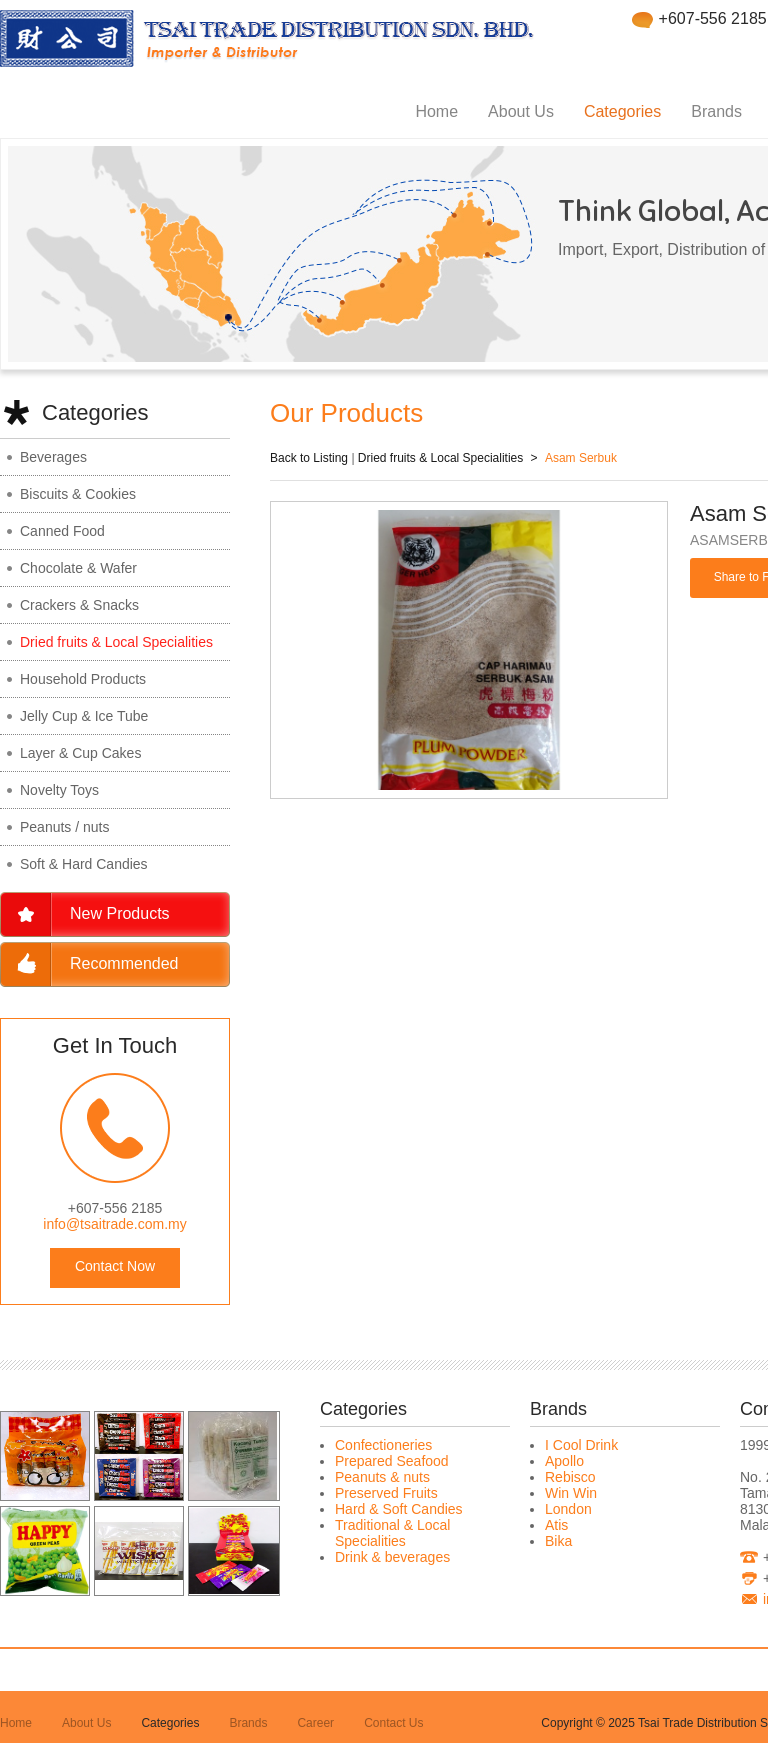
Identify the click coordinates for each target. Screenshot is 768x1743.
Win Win (571, 1493)
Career (315, 1723)
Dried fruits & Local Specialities (116, 642)
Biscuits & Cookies (78, 494)
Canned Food (62, 531)
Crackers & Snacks (79, 605)
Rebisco (570, 1477)
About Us (521, 111)
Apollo (564, 1461)
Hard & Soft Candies (399, 1509)
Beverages (53, 457)
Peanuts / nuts (65, 827)
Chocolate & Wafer (78, 568)
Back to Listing (309, 458)
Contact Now (115, 1266)
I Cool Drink (581, 1445)
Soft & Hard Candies (84, 864)
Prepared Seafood (392, 1461)
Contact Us (393, 1723)
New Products (120, 913)
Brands (716, 111)
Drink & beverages (392, 1557)
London (568, 1509)
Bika (558, 1541)
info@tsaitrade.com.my (114, 1224)
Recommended (124, 963)
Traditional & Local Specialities (392, 1533)
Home (436, 111)
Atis (556, 1525)
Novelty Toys (59, 790)
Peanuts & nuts (382, 1477)
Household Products (83, 679)
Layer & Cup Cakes (80, 753)
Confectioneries (383, 1445)
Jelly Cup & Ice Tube (84, 716)
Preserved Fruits (386, 1493)
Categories (622, 111)
